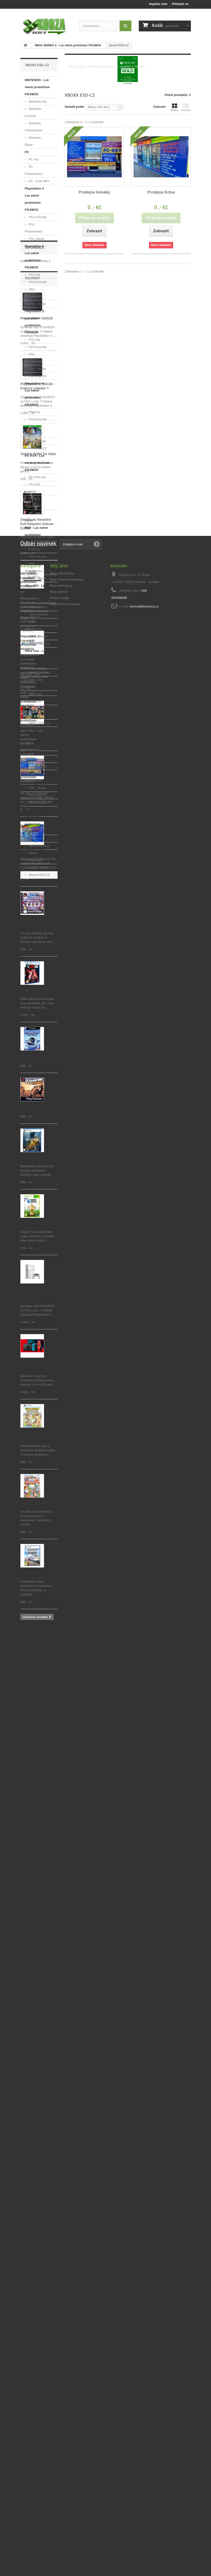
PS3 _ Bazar (37, 368)
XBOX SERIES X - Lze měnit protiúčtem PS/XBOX (37, 820)
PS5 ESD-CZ (37, 795)
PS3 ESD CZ (37, 376)
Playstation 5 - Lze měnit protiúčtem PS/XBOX (35, 740)
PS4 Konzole (37, 419)
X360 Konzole (38, 614)
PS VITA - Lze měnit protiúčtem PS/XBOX (37, 463)
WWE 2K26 (29, 1652)
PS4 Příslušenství (33, 430)
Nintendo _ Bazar (34, 141)
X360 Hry (35, 607)
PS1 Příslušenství (33, 228)
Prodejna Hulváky (34, 1446)
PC (27, 152)
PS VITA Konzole (32, 488)
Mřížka (174, 107)
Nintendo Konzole (33, 112)
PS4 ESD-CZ (37, 448)
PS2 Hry (34, 274)
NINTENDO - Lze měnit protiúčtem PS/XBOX (37, 87)
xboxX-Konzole (38, 846)
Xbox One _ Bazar (35, 712)
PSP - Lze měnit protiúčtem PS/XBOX (36, 535)
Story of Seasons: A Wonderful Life (35, 2096)
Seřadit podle (74, 106)
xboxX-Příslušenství (33, 856)
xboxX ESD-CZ (39, 875)
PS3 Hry (34, 339)
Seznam (186, 107)
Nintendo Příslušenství (33, 126)
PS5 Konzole (37, 802)
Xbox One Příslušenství (33, 697)
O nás (24, 923)
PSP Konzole (37, 556)
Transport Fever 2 (34, 2234)
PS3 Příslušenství (33, 358)
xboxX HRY (36, 838)
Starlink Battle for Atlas (38, 1115)
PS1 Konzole (37, 217)
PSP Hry (34, 549)
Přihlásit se (180, 4)
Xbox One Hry (38, 672)
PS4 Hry (34, 412)
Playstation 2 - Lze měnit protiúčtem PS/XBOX (35, 256)
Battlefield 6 (29, 1819)
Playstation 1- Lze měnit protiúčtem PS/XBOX (35, 199)
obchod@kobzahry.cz (144, 2371)
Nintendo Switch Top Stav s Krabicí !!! (36, 2026)
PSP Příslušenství (33, 567)
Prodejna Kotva (32, 1512)
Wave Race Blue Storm (38, 1717)
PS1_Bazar (36, 239)
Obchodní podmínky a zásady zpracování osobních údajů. (35, 911)
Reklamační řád (31, 919)
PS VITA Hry (37, 477)
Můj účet (59, 2330)
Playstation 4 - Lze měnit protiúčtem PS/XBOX (35, 394)
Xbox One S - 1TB (34, 1255)
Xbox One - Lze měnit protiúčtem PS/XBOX (37, 658)
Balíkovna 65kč (32, 1321)
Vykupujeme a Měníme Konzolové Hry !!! (38, 1393)
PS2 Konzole (37, 282)
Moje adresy (59, 2356)
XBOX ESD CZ (38, 643)
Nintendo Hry (37, 101)
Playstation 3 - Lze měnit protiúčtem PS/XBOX (35, 321)
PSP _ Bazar (37, 578)
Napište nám (158, 4)
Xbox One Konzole (33, 683)
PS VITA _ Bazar (34, 517)
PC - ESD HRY (38, 181)
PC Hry (33, 159)
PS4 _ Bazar (37, 441)
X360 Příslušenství (33, 625)
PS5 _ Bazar (37, 788)
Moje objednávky (62, 2338)
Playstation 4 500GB (36, 980)
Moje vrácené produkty (67, 2344)
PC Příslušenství (33, 170)
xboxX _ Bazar (38, 867)
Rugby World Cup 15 (36, 1884)
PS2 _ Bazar (37, 304)
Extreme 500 (30, 1768)
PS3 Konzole (37, 347)
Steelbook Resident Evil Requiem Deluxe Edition (36, 1185)
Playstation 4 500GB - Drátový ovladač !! (37, 1047)
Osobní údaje (59, 2363)
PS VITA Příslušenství (33, 502)
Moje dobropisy (61, 2350)
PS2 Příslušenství (33, 293)
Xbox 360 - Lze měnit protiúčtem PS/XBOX (37, 593)
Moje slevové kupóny (65, 2369)
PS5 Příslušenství (33, 777)
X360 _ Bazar (37, 636)
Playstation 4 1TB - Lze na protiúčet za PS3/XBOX (38, 1954)
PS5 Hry (34, 759)
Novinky (32, 939)
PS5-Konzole (37, 766)
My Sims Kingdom (34, 2164)
